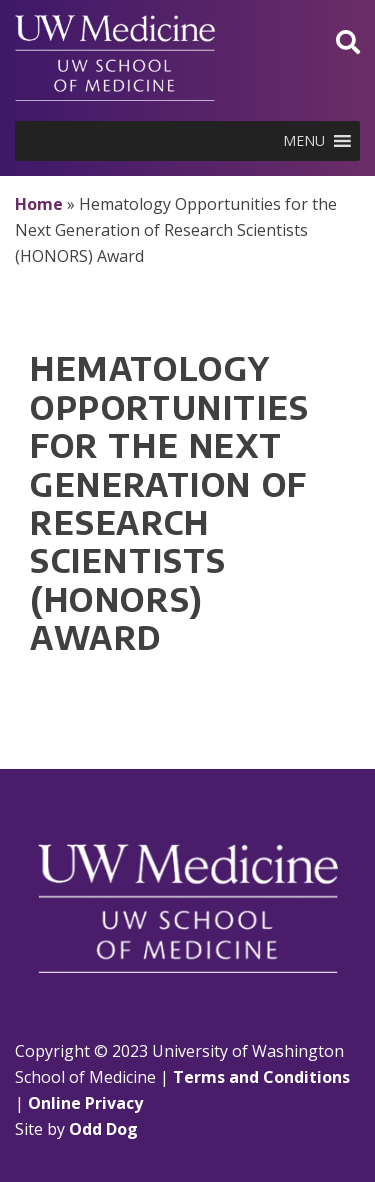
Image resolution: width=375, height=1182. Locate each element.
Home (39, 204)
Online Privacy (85, 1103)
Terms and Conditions (261, 1077)
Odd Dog (103, 1129)
